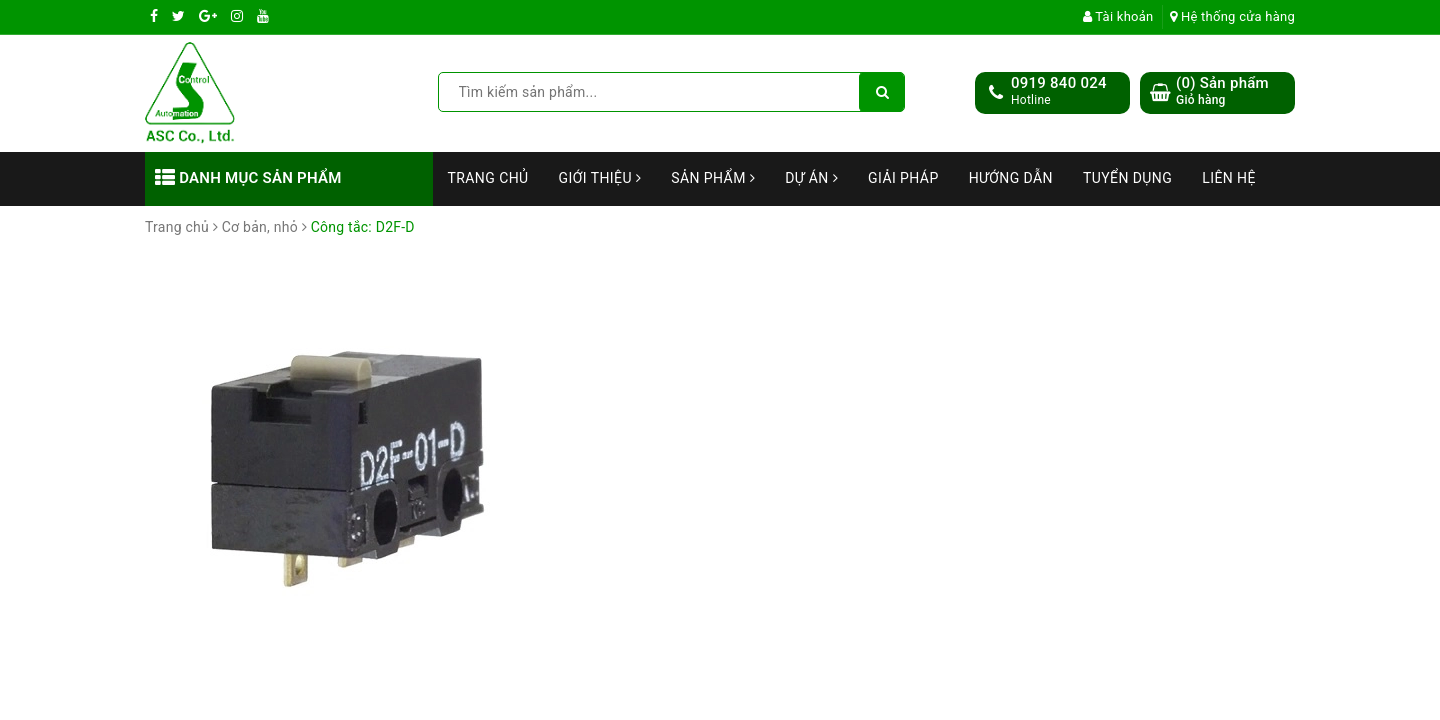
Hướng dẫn (1011, 178)
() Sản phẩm (1222, 91)
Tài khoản (1118, 16)
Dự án (811, 178)
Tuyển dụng (1127, 178)
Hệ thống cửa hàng (1232, 16)
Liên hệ (1229, 178)
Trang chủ (488, 178)
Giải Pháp (903, 178)
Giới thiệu (600, 178)
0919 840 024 (1059, 83)
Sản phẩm (713, 178)
